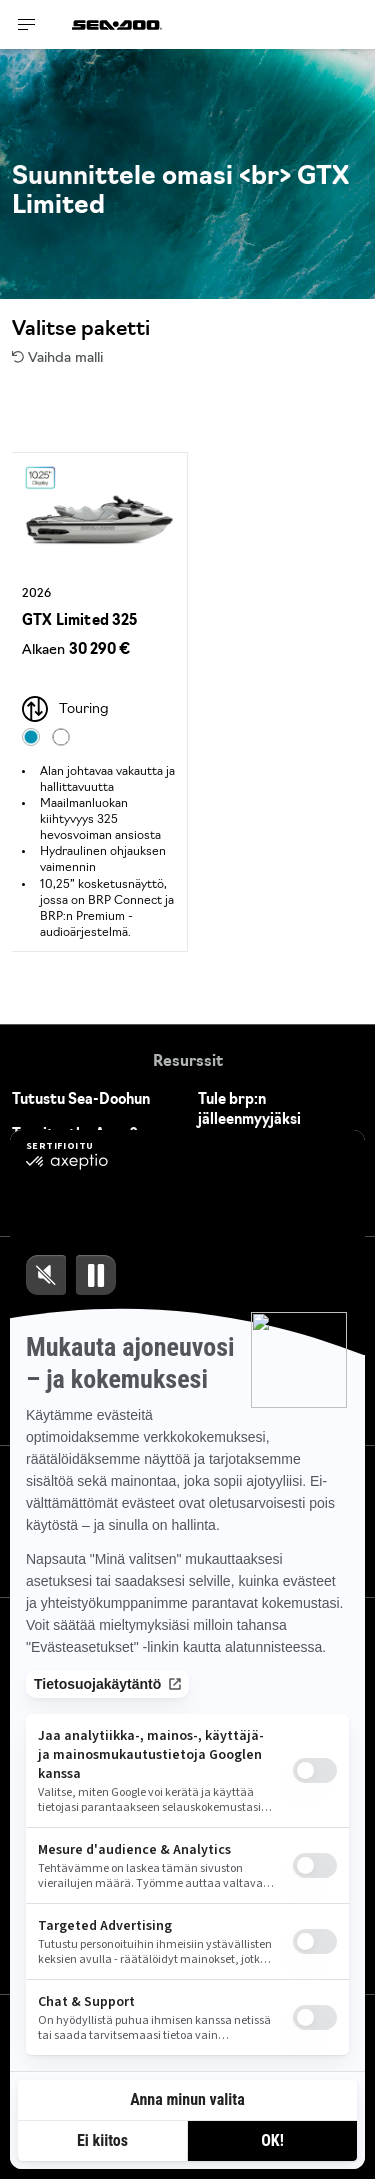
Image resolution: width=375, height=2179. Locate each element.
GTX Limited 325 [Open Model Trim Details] (80, 621)
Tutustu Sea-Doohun (81, 1100)
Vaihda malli (57, 358)
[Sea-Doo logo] (117, 24)
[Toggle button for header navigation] (27, 24)
